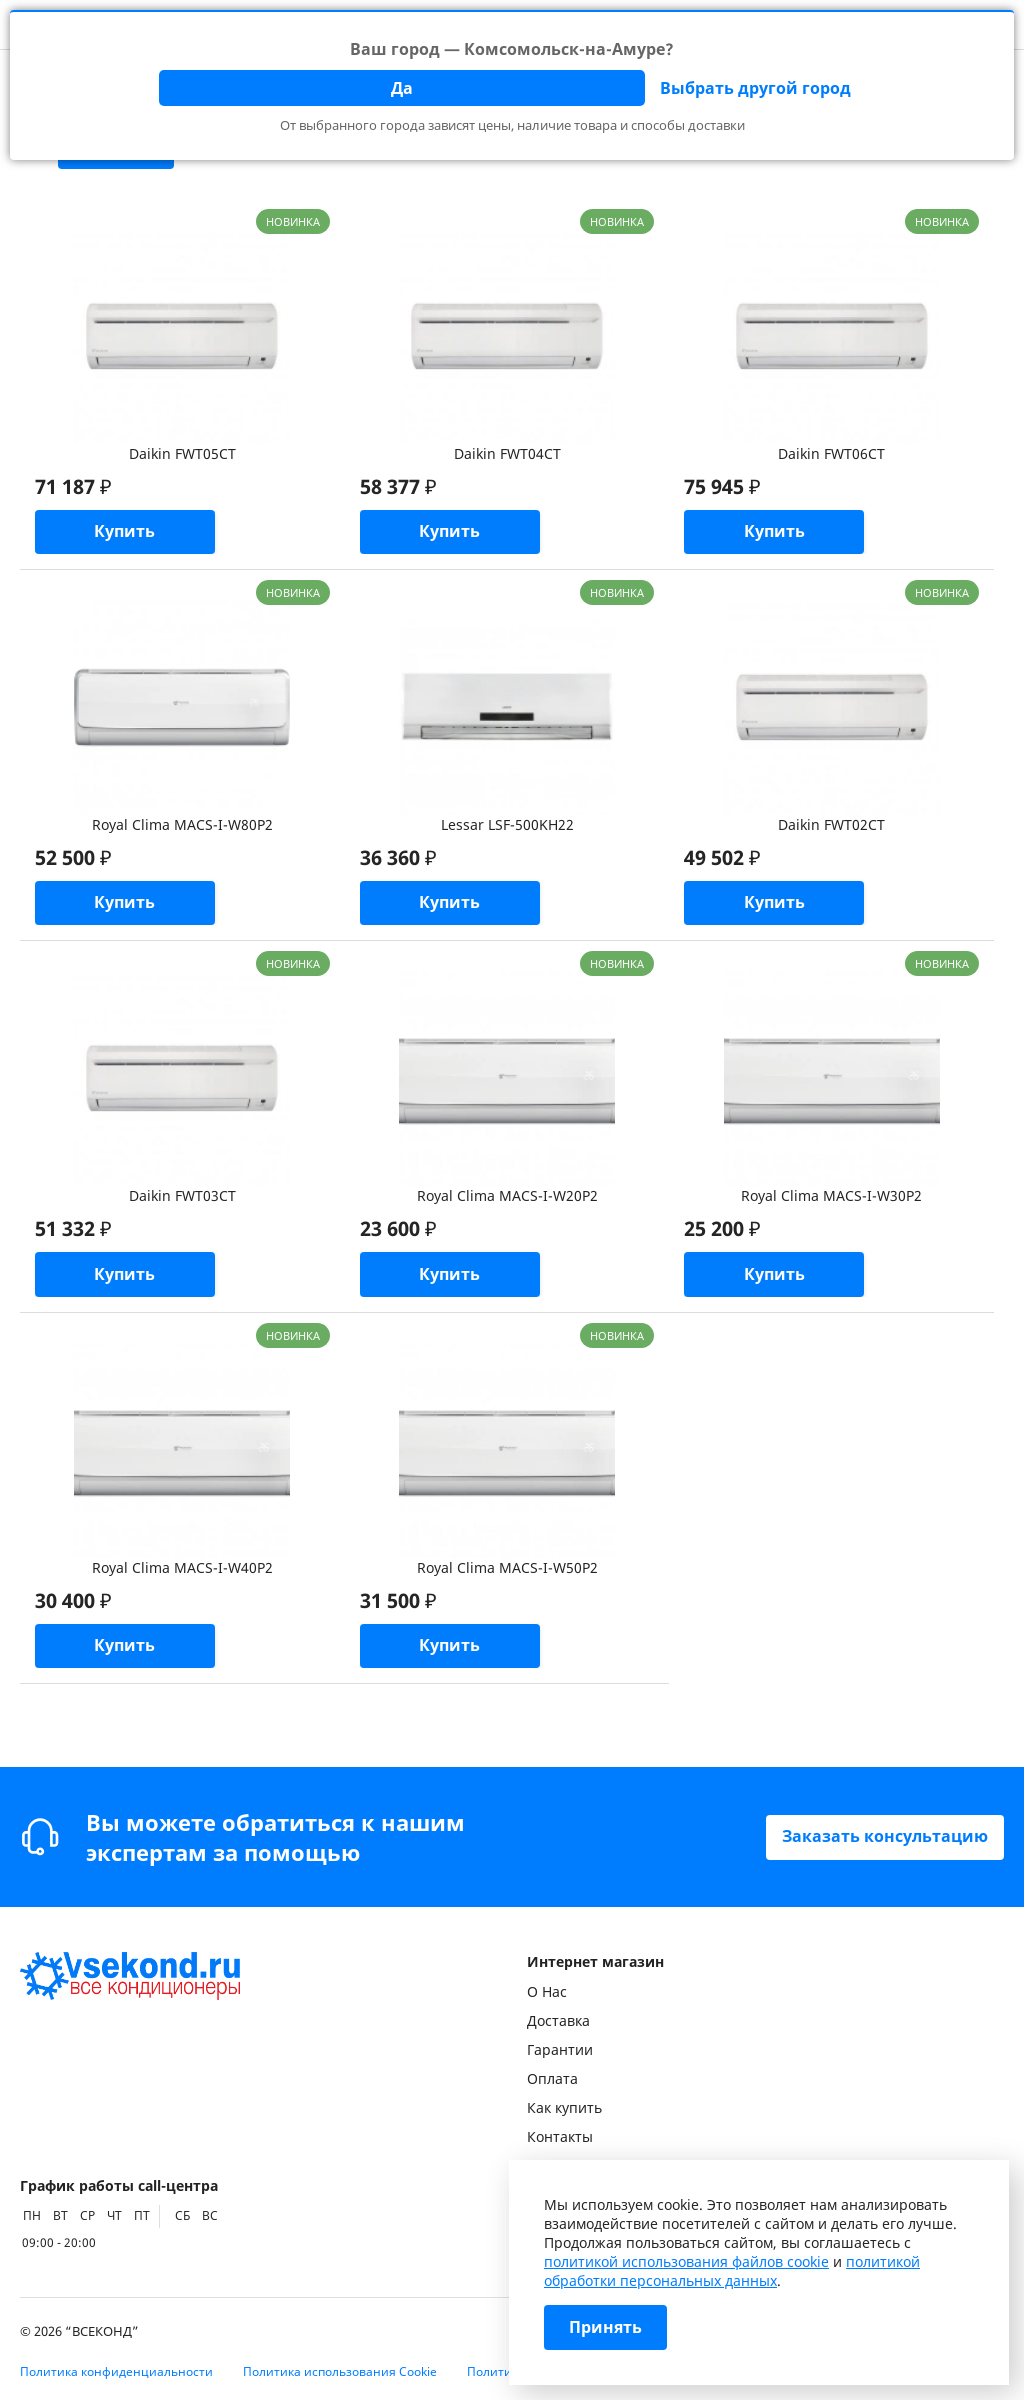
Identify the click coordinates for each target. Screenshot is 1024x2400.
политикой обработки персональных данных (732, 2271)
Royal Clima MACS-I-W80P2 (182, 825)
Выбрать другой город (755, 88)
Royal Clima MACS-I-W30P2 (831, 1197)
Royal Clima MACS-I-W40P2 (182, 1569)
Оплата (552, 2078)
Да (402, 88)
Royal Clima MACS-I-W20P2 (507, 1197)
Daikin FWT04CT (507, 453)
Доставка (558, 2020)
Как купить (564, 2107)
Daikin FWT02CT (831, 825)
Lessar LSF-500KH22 (507, 825)
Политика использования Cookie (340, 2371)
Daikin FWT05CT (182, 453)
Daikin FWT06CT (831, 453)
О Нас (547, 1991)
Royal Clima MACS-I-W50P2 (507, 1569)
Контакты (560, 2136)
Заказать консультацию (885, 1837)
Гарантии (560, 2049)
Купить (127, 533)
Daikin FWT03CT (182, 1197)
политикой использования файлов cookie (686, 2261)
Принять (605, 2328)
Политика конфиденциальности (116, 2371)
